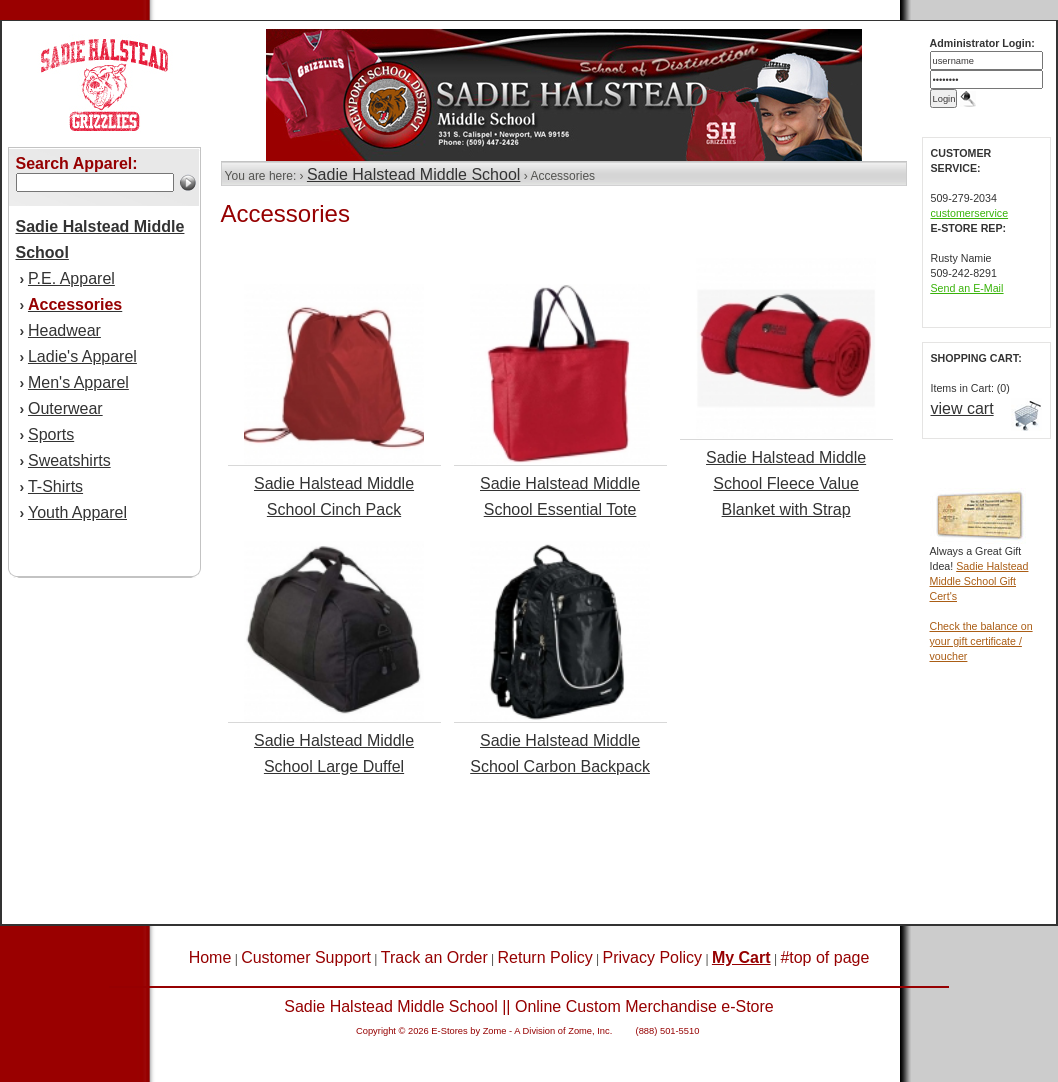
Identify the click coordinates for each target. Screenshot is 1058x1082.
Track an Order (434, 957)
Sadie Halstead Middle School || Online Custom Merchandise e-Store (528, 1006)
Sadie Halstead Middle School (413, 174)
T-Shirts (55, 486)
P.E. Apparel (71, 278)
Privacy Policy (653, 957)
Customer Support (306, 957)
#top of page (824, 957)
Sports (51, 434)
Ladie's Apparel (82, 356)
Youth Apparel (77, 512)
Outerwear (65, 408)
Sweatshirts (69, 460)
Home (210, 957)
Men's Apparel (78, 382)
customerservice (970, 213)
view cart (962, 408)
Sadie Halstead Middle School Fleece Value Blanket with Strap (786, 483)
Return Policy (545, 957)
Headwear (64, 330)
